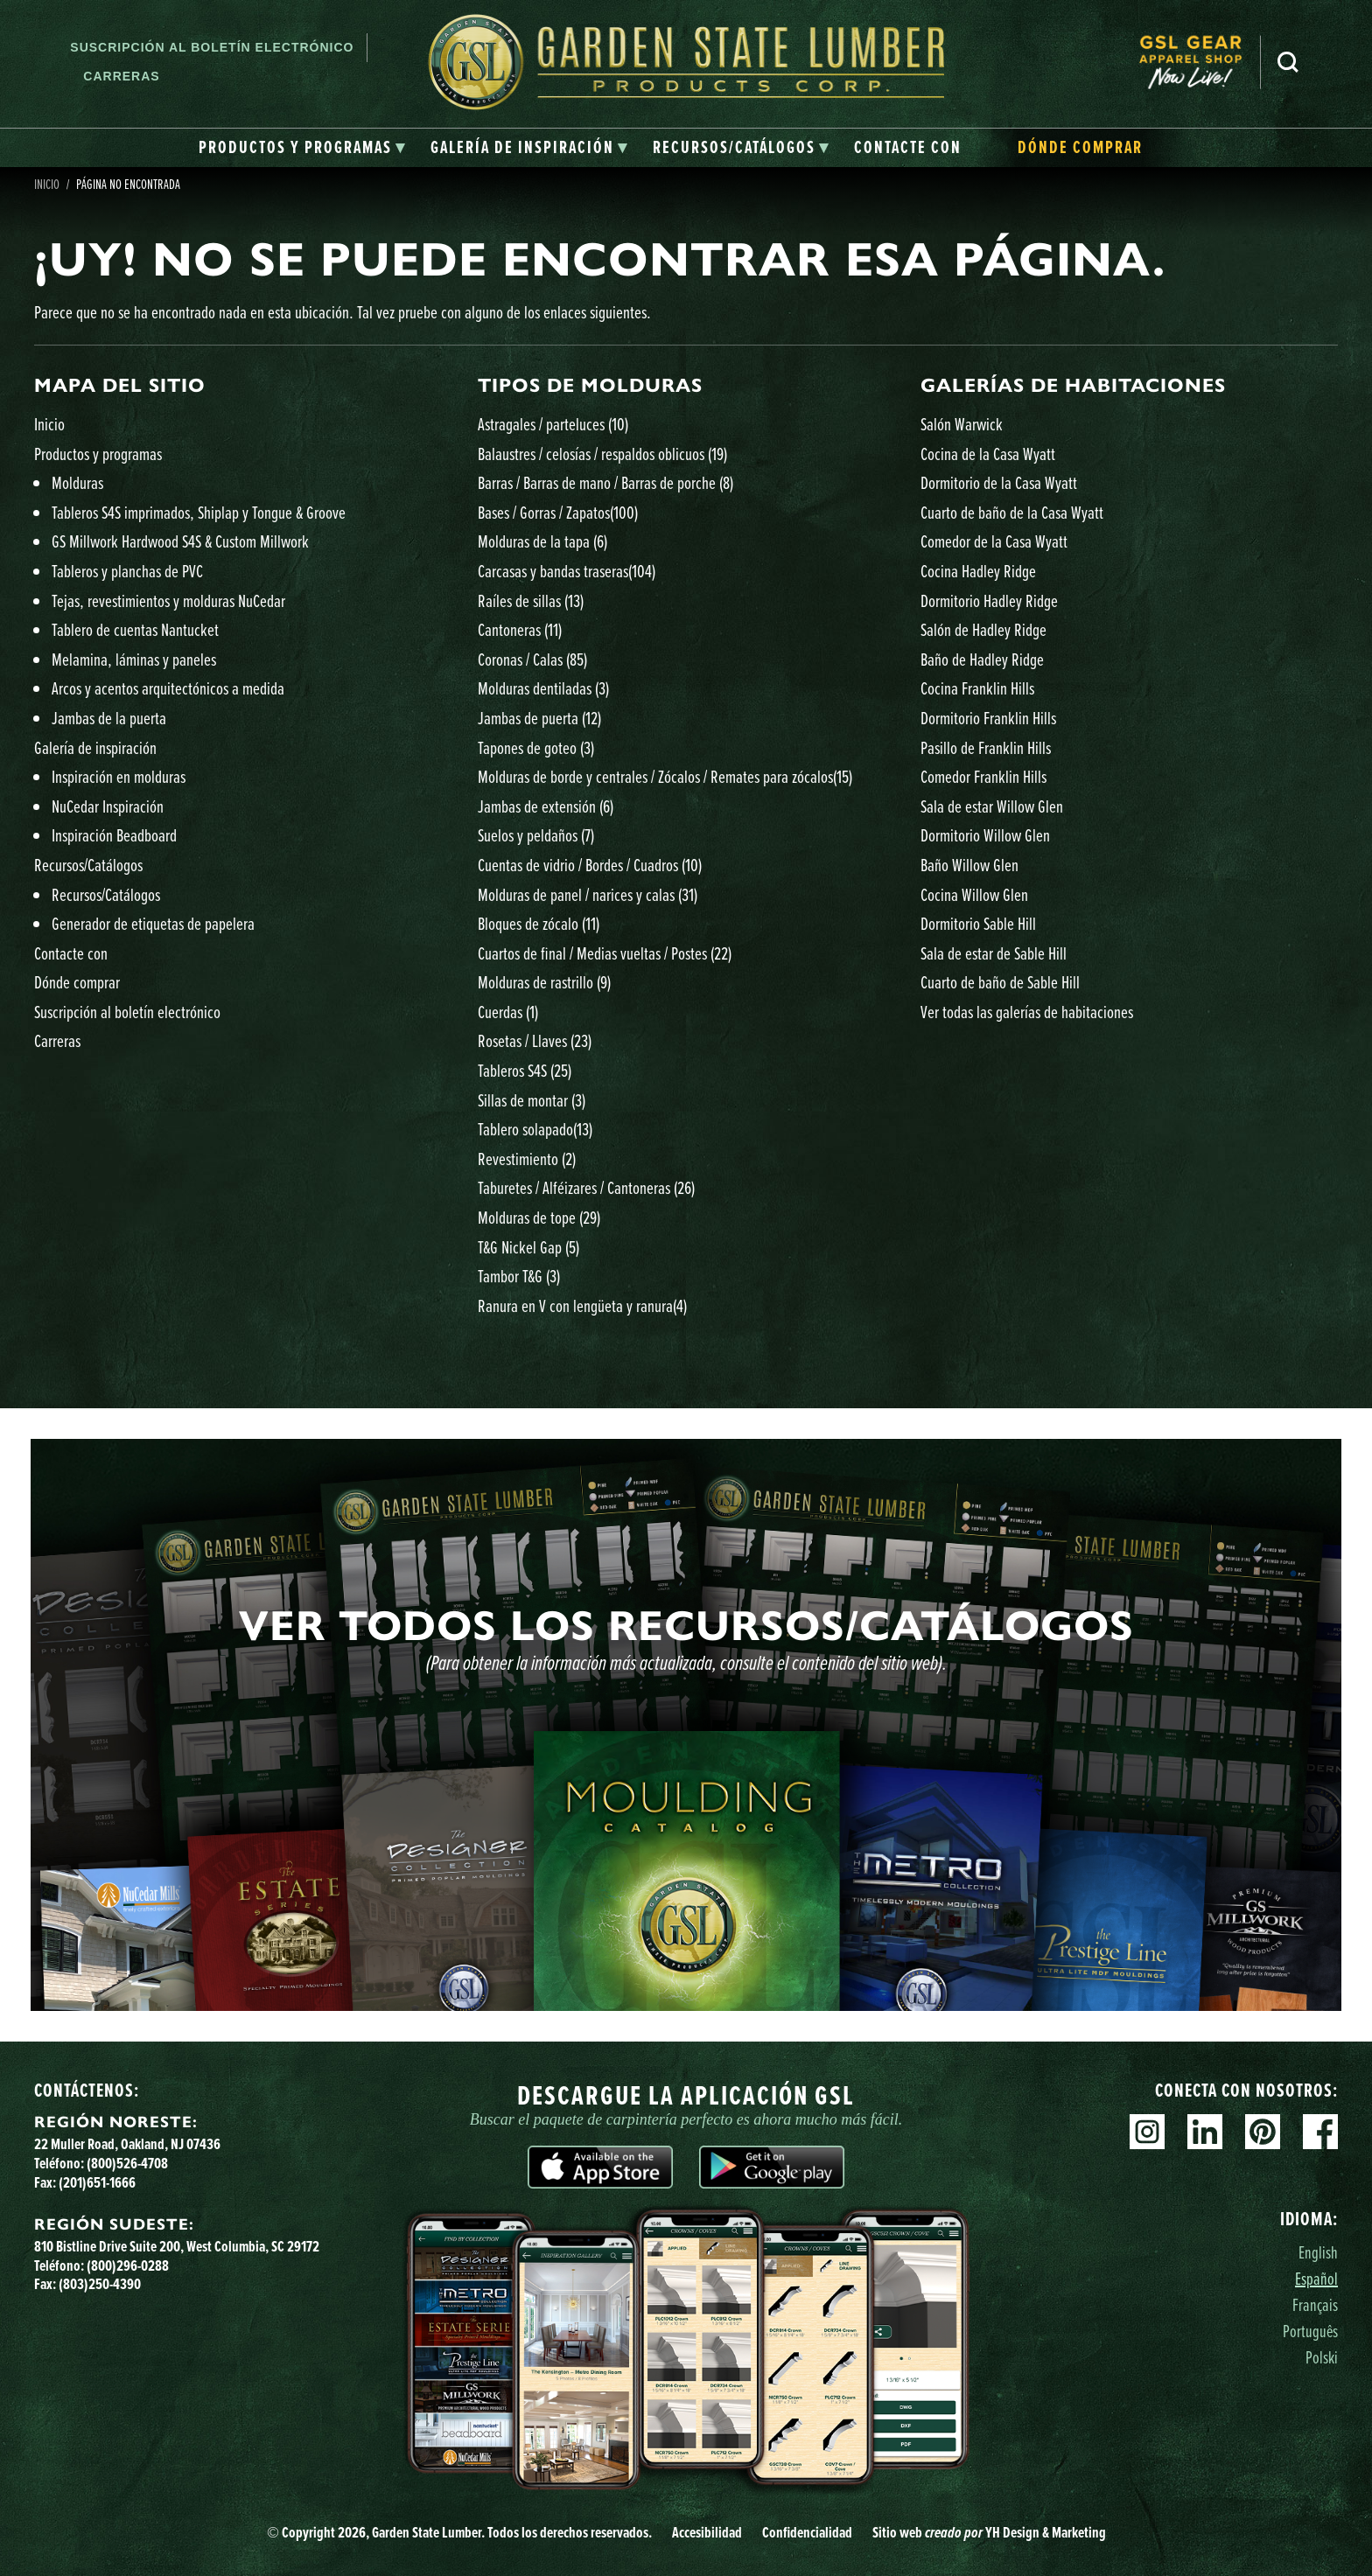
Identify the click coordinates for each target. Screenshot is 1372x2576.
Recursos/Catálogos (88, 864)
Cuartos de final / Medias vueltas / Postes (605, 953)
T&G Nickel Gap (528, 1247)
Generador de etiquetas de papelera (153, 923)
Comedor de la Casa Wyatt (994, 541)
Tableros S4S (524, 1070)
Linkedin (1204, 2131)
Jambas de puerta (539, 717)
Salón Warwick (961, 423)
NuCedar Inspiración (108, 806)
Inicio (47, 183)
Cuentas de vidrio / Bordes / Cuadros (590, 864)
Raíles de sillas (531, 600)
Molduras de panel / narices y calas (587, 894)
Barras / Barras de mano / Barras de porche (605, 482)
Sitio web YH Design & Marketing (989, 2532)
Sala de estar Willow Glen (991, 806)
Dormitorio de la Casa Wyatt (998, 482)
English (1318, 2252)
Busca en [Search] (1288, 62)
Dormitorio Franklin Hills (988, 717)
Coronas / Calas (532, 659)
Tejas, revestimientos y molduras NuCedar (168, 600)
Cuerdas (508, 1011)
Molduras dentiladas (543, 688)
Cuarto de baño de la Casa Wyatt (1011, 512)
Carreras (121, 76)
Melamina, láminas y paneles (134, 659)
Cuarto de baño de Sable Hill (1000, 982)
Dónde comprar (77, 982)
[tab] (302, 148)
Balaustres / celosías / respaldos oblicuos (602, 453)
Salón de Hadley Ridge (983, 629)
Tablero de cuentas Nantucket (135, 629)
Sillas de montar (531, 1100)
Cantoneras (520, 629)
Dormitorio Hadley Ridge (989, 600)
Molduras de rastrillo (544, 982)
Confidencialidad (807, 2532)
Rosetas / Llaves (535, 1040)
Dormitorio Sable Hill (978, 923)
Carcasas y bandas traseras (566, 570)
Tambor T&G (519, 1275)
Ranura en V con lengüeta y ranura (582, 1305)
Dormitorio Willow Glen (985, 835)
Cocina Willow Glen (974, 894)
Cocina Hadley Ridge (978, 570)
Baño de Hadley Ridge (982, 659)
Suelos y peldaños (536, 835)
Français (1315, 2304)
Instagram (1147, 2131)
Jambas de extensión (545, 806)
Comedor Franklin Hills (983, 776)
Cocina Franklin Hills (977, 688)
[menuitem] (1199, 61)
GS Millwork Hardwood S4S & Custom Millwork (180, 541)
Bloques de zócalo (538, 923)
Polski (1322, 2357)
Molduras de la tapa (542, 541)
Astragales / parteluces (553, 423)
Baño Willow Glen (969, 864)
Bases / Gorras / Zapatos (558, 512)
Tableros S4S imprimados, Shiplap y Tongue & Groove (199, 512)
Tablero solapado (535, 1128)
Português (1310, 2330)
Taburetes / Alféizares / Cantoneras (586, 1187)
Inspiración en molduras (119, 776)
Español (1316, 2278)
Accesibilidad (707, 2532)
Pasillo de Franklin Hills (985, 747)
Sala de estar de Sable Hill (993, 953)
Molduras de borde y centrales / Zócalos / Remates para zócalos (665, 776)
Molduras (77, 482)
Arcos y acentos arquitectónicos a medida (168, 688)
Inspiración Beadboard (114, 835)
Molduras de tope (539, 1217)
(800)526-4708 (127, 2163)
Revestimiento (527, 1158)
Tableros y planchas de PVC (127, 570)
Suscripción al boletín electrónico (212, 47)
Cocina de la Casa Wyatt (987, 453)
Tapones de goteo (536, 747)
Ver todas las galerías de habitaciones (1026, 1011)
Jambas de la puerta (109, 717)
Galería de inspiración (95, 747)
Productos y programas (98, 453)
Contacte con (71, 953)
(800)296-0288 (128, 2265)
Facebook (1320, 2131)
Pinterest (1262, 2131)
